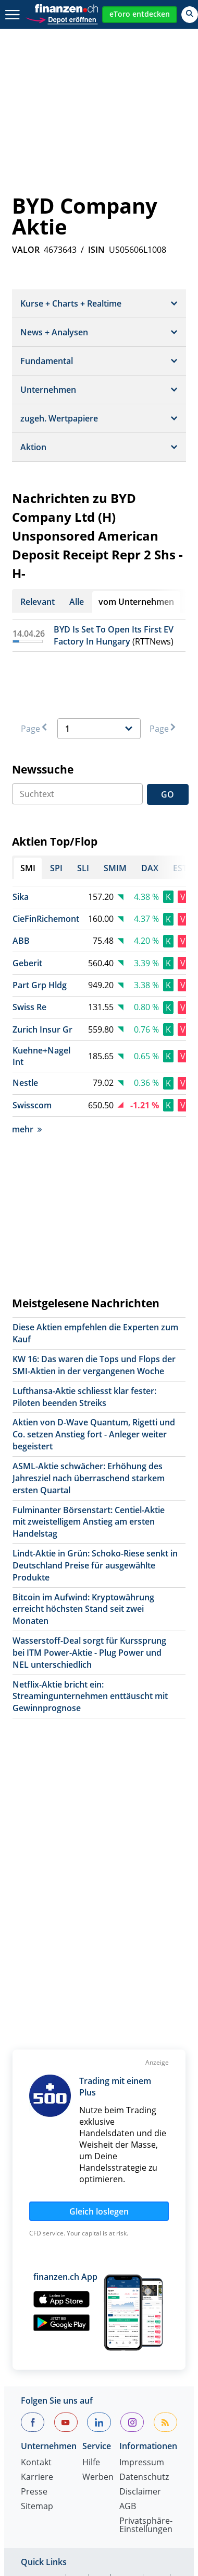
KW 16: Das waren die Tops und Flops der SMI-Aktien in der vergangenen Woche (94, 1305)
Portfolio (87, 2440)
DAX (158, 2365)
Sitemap (37, 2292)
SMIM (128, 2365)
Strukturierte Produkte (100, 2428)
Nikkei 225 (98, 2390)
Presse (34, 2277)
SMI (28, 2403)
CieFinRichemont (46, 859)
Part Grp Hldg (40, 925)
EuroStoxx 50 (46, 2378)
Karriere (37, 2263)
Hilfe (91, 2248)
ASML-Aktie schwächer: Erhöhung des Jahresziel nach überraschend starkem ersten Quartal (89, 1418)
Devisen (146, 2403)
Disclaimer (140, 2277)
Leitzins (157, 2453)
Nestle (25, 1023)
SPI (78, 2365)
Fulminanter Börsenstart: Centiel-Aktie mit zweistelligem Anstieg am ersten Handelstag (89, 1462)
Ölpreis (118, 2453)
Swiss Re (29, 947)
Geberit (27, 903)
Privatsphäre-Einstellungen (145, 2311)
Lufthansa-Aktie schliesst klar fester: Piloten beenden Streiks (84, 1337)
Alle (76, 601)
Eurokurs (91, 2415)
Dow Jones (104, 2378)
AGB (127, 2292)
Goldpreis (65, 2403)
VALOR (26, 249)
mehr (27, 1069)
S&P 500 (145, 2390)
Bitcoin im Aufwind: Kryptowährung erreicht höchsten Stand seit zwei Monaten (83, 1549)
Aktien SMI (41, 2365)
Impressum (141, 2248)
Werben (98, 2263)
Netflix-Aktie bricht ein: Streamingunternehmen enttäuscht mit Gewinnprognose (90, 1637)
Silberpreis (141, 2415)
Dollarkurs (41, 2415)
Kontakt (36, 2248)
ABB (21, 881)
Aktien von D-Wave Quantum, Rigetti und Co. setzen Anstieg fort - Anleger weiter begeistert (94, 1374)
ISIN (96, 249)
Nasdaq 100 (44, 2390)
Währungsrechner (57, 2453)
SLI (100, 2365)
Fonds (33, 2428)
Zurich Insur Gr (42, 970)
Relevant (37, 601)
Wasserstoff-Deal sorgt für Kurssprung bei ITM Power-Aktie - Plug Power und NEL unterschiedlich (89, 1593)
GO (167, 735)
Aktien (107, 2403)
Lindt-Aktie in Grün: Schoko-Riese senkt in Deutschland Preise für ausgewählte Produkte (95, 1506)
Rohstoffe (40, 2440)
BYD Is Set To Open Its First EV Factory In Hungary (114, 635)
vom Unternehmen (136, 601)
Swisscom (32, 1045)
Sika (21, 837)
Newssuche (42, 709)
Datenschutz (144, 2263)
